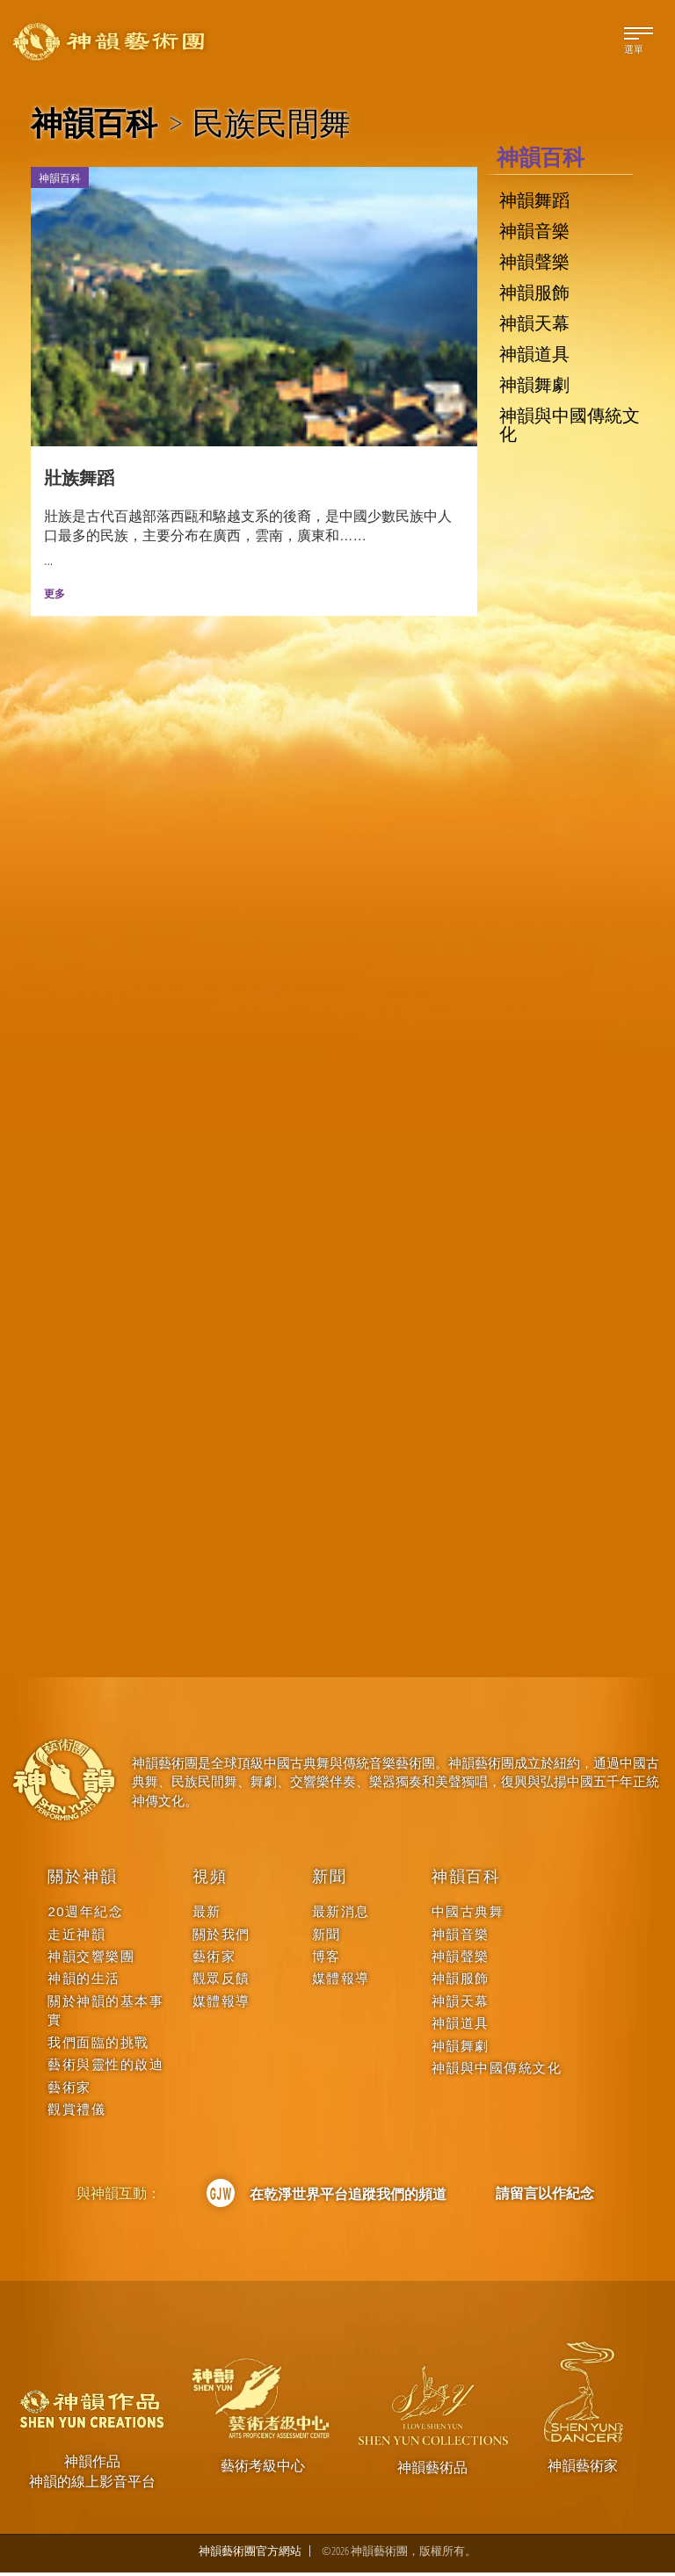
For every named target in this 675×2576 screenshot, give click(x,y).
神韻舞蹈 (534, 200)
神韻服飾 (534, 292)
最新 (206, 1914)
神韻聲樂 (534, 262)
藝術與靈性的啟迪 (105, 2067)
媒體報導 (221, 2004)
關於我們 (221, 1937)
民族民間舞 (271, 123)
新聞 (329, 1880)
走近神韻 (76, 1937)
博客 (326, 1959)
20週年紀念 (85, 1914)
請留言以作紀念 (545, 2196)
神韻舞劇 (534, 385)
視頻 (210, 1880)
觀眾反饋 (221, 1981)
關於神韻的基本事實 (105, 2013)
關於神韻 (82, 1880)
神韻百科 (94, 123)
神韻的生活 (83, 1981)
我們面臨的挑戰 (98, 2045)
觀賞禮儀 (76, 2112)
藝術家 (69, 2090)
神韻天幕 (534, 323)
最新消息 (341, 1914)
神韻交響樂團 (90, 1959)
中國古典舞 (468, 1914)
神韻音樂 (534, 231)
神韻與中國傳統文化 (569, 424)
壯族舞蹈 (79, 480)
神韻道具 (534, 354)
